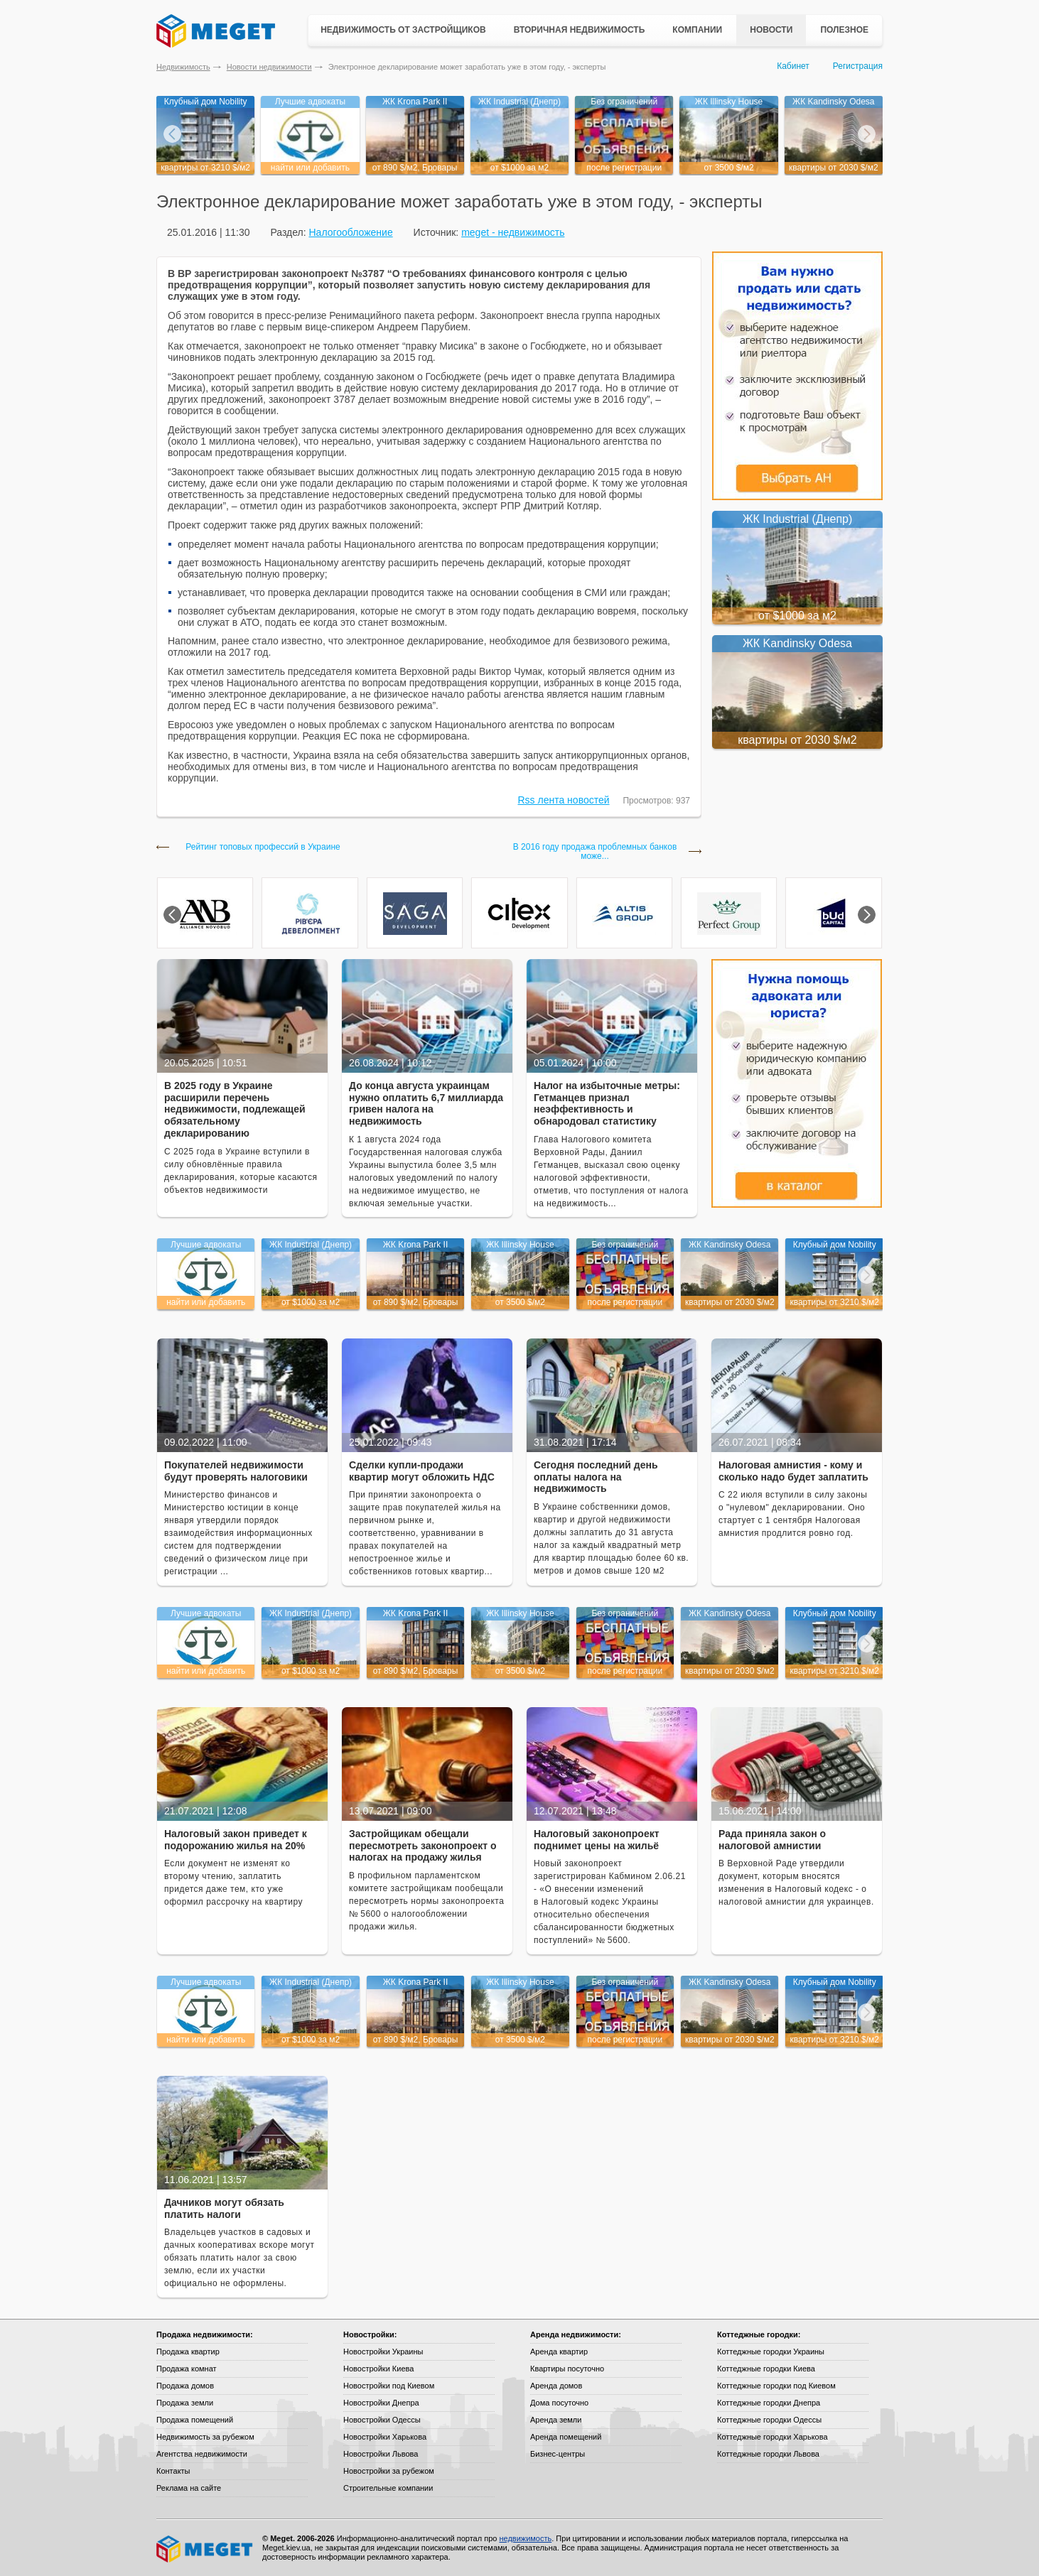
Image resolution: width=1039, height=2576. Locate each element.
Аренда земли (555, 2419)
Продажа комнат (186, 2368)
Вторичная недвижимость (579, 30)
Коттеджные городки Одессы (769, 2419)
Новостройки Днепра (381, 2402)
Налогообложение (350, 232)
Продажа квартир (188, 2351)
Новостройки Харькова (384, 2436)
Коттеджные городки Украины (770, 2351)
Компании (697, 30)
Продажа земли (184, 2402)
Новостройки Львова (380, 2454)
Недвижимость (183, 67)
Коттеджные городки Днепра (768, 2402)
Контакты (173, 2471)
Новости (771, 30)
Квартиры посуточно (567, 2368)
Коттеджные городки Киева (766, 2368)
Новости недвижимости (269, 67)
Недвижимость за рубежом (205, 2436)
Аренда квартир (559, 2351)
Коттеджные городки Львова (768, 2454)
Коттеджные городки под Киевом (776, 2385)
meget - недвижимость (512, 232)
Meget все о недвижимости (205, 2549)
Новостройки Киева (378, 2368)
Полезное (844, 30)
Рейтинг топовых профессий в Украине (262, 847)
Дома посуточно (559, 2402)
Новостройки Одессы (382, 2419)
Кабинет (793, 66)
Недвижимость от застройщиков (403, 30)
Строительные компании (388, 2488)
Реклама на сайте (188, 2488)
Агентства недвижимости (201, 2454)
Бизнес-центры (557, 2454)
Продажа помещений (194, 2419)
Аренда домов (556, 2385)
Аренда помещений (565, 2436)
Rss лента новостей (564, 800)
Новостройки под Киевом (388, 2385)
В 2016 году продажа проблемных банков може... (595, 852)
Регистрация (858, 66)
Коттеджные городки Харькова (772, 2436)
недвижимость (525, 2538)
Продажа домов (185, 2385)
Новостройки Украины (383, 2351)
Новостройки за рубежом (388, 2471)
